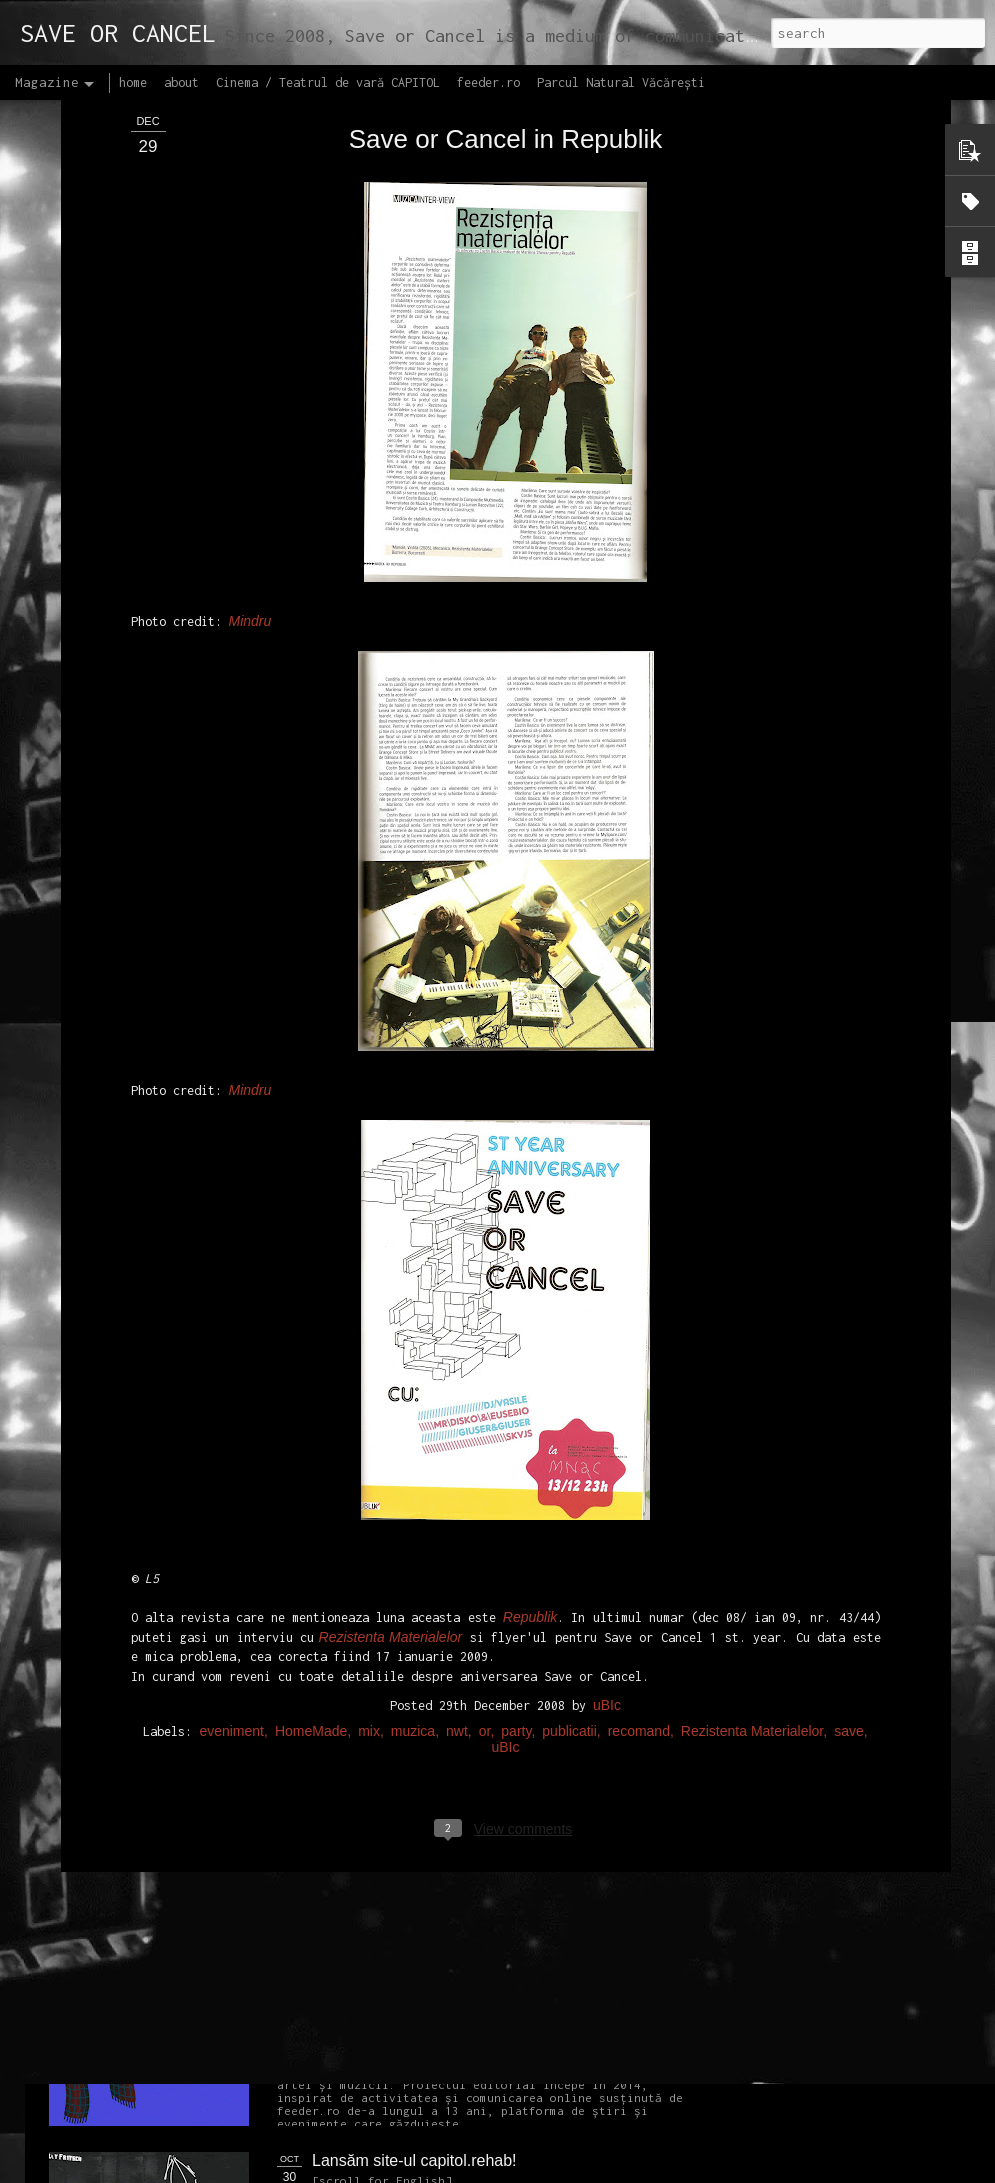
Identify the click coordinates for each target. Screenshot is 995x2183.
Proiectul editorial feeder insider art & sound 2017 (487, 1934)
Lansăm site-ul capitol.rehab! (414, 2160)
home (133, 82)
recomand (639, 1471)
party (516, 1471)
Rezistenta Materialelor (752, 1471)
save (849, 1471)
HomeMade (311, 1471)
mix (369, 1471)
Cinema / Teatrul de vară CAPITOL (328, 82)
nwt (457, 1471)
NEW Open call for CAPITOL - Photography (238, 1530)
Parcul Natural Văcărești (621, 82)
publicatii (569, 1471)
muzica (413, 1471)
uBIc (607, 1445)
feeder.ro (488, 82)
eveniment (231, 1471)
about (181, 82)
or (485, 1471)
